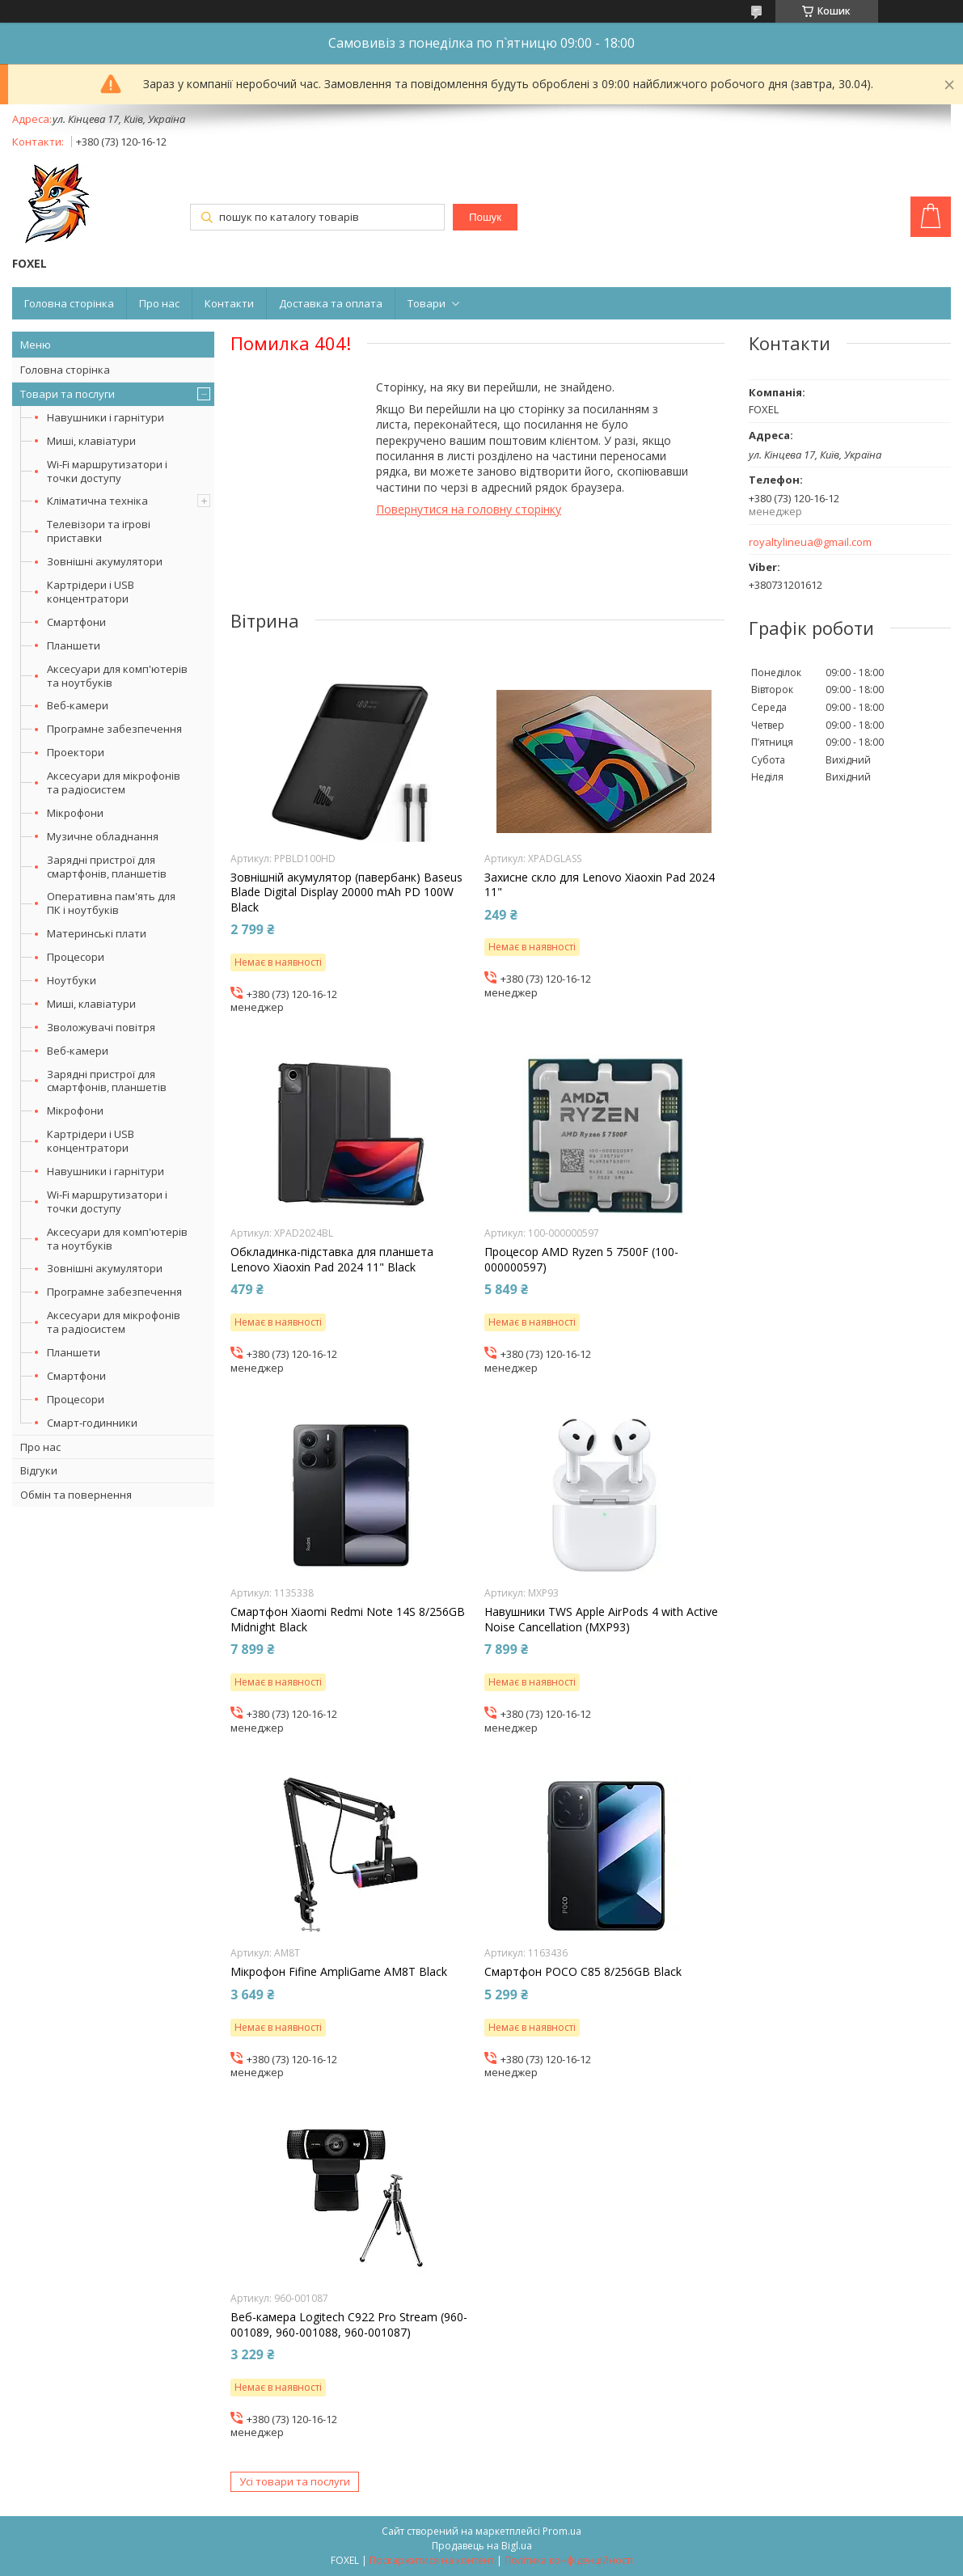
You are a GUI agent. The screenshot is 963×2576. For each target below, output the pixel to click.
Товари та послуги (67, 394)
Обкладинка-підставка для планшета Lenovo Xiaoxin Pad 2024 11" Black (331, 1259)
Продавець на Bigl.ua (482, 2546)
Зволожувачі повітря (101, 1027)
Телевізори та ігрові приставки (98, 531)
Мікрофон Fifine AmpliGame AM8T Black (338, 1972)
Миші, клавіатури (91, 441)
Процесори (75, 957)
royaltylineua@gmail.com (810, 542)
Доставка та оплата (330, 303)
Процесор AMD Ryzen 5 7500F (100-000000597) (581, 1259)
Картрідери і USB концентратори (90, 591)
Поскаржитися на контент (432, 2560)
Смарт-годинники (92, 1422)
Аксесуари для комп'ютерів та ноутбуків (117, 676)
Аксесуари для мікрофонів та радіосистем (113, 782)
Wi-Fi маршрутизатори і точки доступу (107, 471)
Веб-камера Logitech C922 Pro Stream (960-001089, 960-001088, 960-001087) (348, 2324)
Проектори (75, 752)
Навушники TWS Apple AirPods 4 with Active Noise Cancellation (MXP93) (601, 1619)
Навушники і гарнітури (105, 417)
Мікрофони (75, 813)
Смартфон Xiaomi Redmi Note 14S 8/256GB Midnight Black (347, 1619)
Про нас (159, 303)
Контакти (229, 303)
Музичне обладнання (102, 836)
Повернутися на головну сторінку (468, 509)
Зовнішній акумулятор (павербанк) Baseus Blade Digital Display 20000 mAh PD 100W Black (346, 892)
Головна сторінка (69, 303)
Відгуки (38, 1470)
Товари (427, 303)
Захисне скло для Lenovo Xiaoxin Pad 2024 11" (599, 884)
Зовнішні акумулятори (105, 561)
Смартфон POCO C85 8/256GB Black (583, 1972)
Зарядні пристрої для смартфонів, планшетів (107, 866)
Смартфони (76, 622)
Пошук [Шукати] (485, 217)
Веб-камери (77, 705)
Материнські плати (96, 933)
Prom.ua (562, 2531)
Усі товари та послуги (294, 2481)
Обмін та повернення (76, 1494)
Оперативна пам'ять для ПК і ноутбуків (111, 903)
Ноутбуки (71, 980)
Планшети (73, 645)
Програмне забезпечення (114, 728)
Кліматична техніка (97, 500)
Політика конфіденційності (569, 2560)
